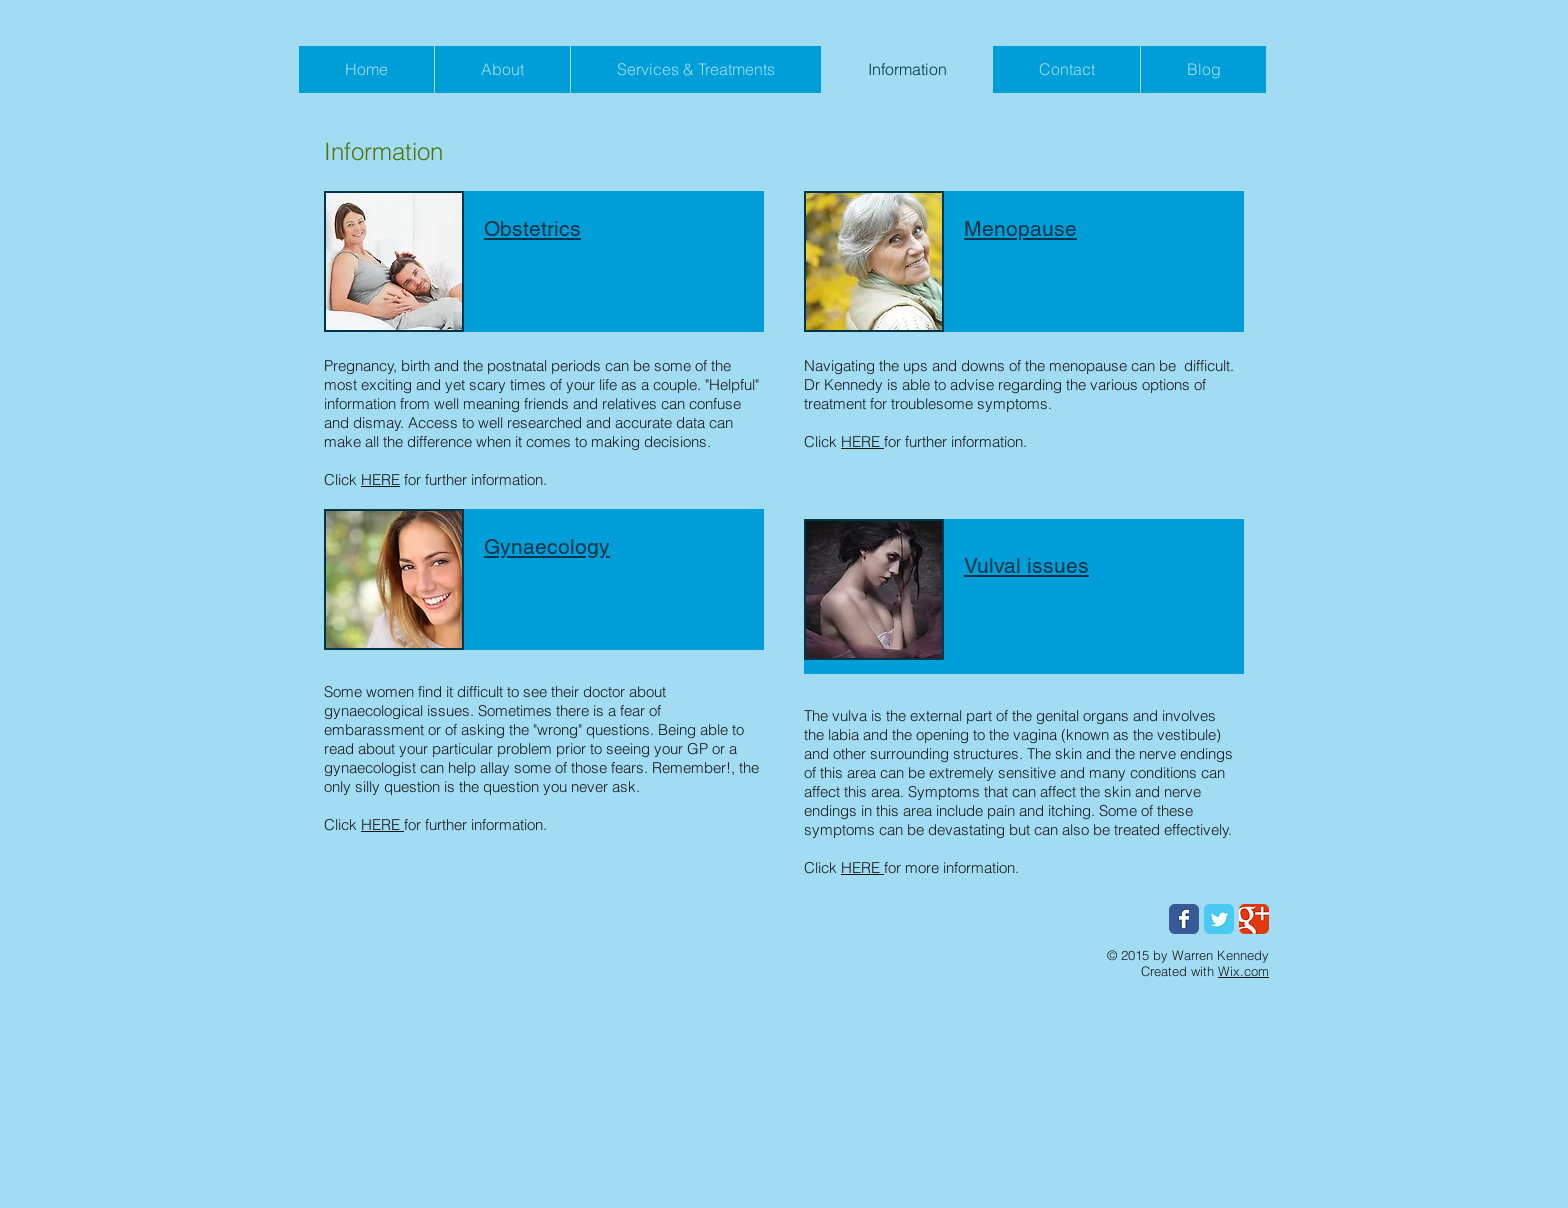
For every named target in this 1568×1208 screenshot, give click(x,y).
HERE (380, 479)
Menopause (1020, 228)
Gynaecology (547, 546)
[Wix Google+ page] (1254, 919)
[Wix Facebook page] (1184, 919)
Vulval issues (1026, 565)
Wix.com (1243, 971)
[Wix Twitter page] (1219, 919)
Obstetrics (532, 228)
